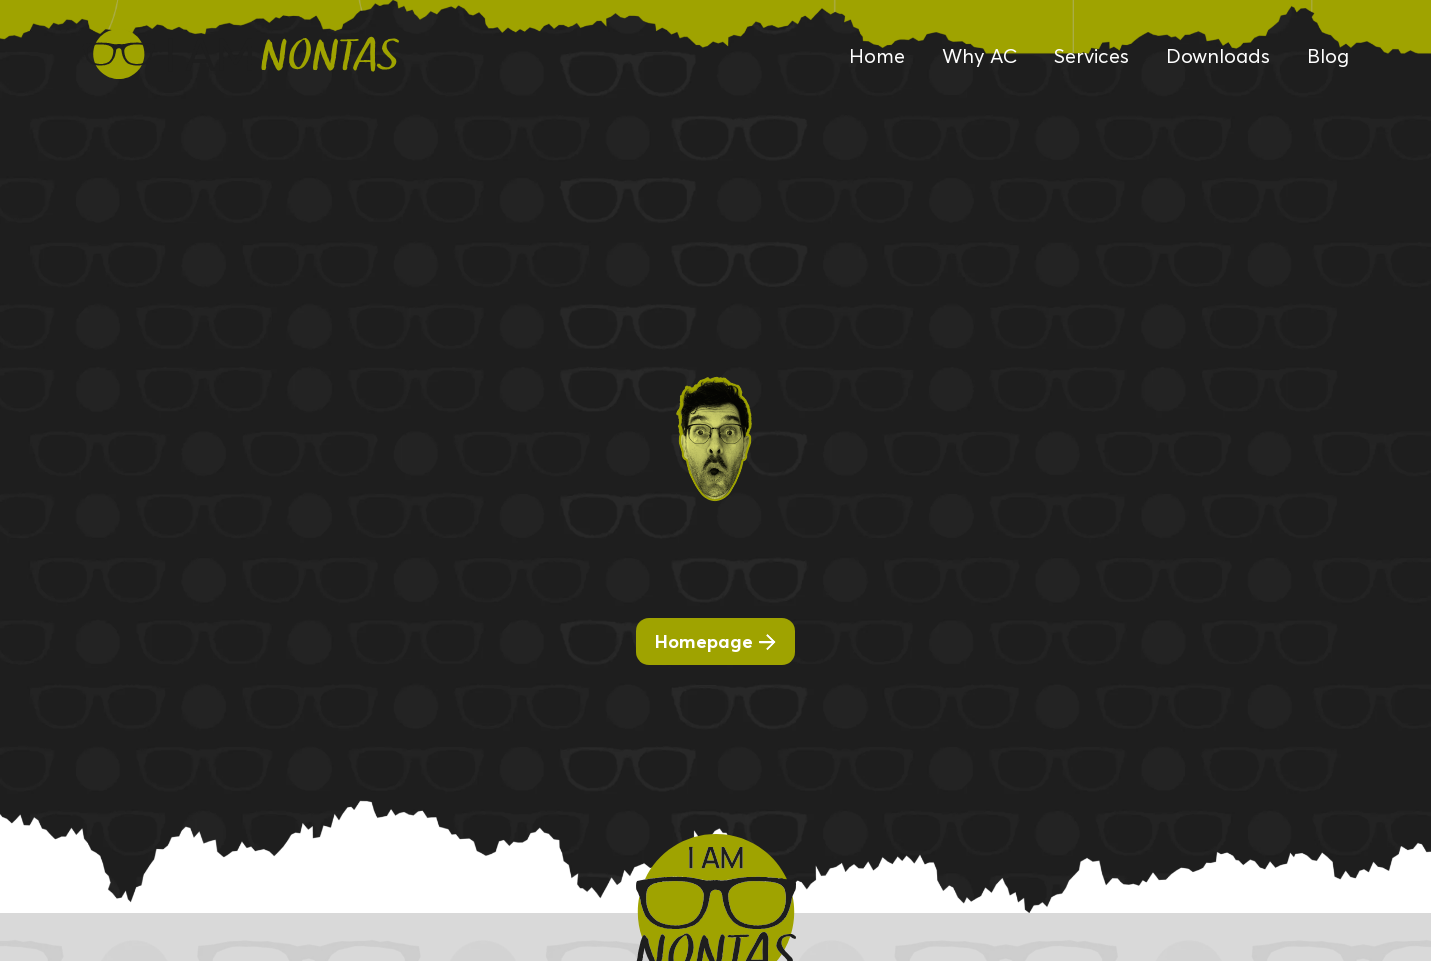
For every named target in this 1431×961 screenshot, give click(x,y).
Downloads (1218, 56)
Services (1091, 56)
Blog (1328, 56)
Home (877, 56)
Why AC (979, 56)
